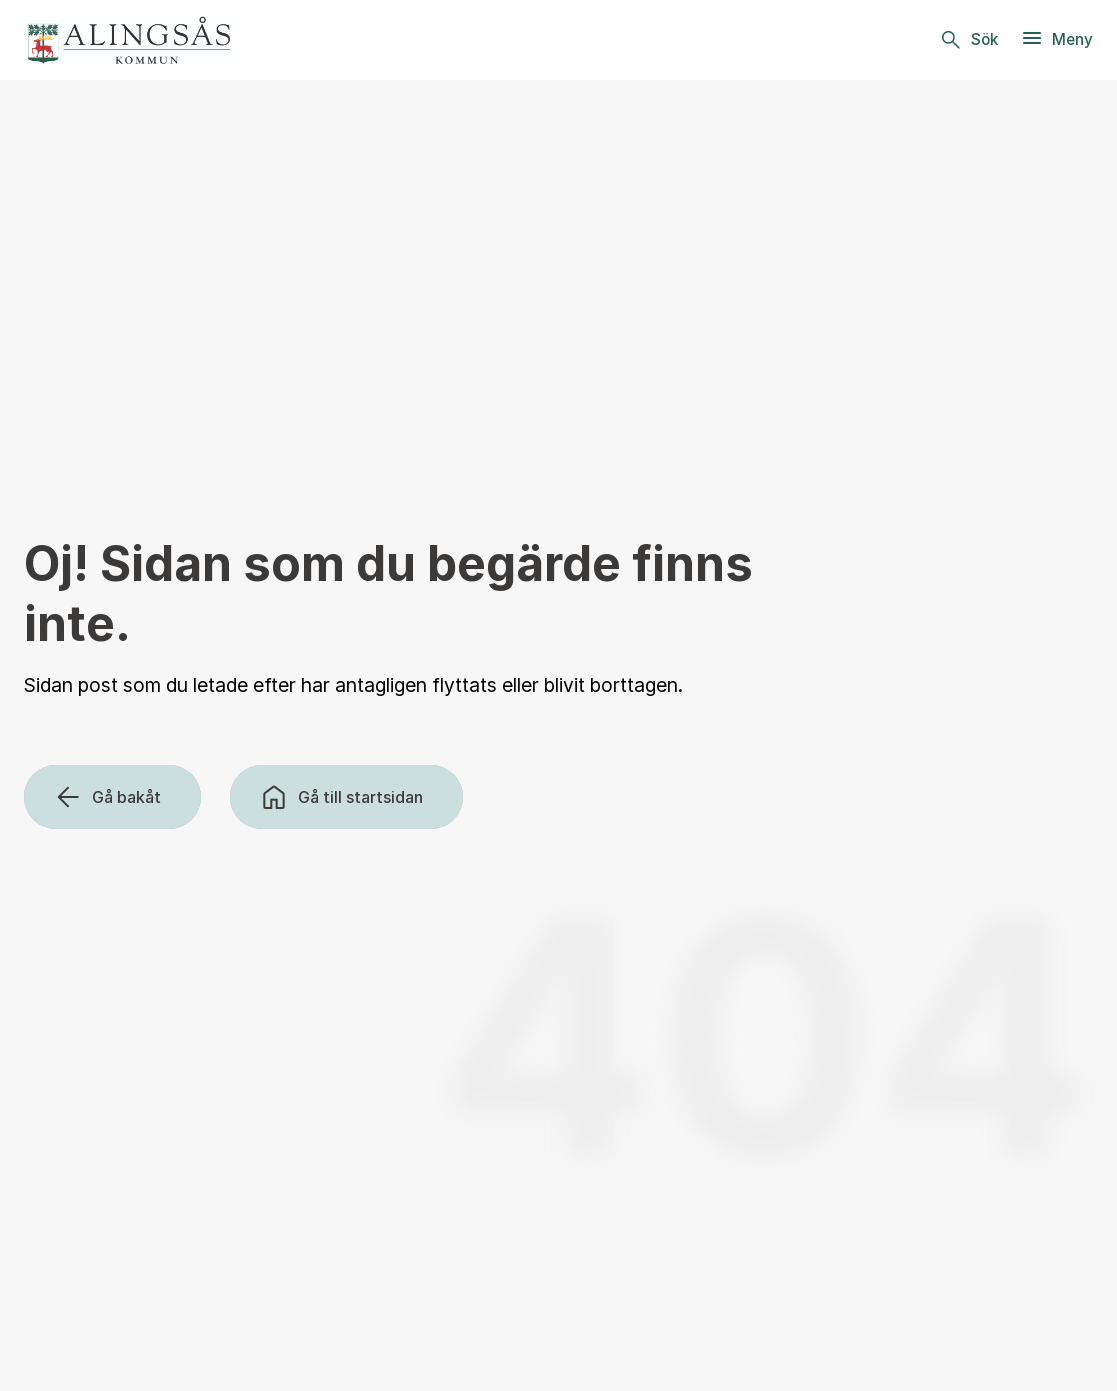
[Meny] (1056, 40)
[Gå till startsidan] (346, 797)
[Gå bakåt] (112, 797)
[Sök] (968, 40)
